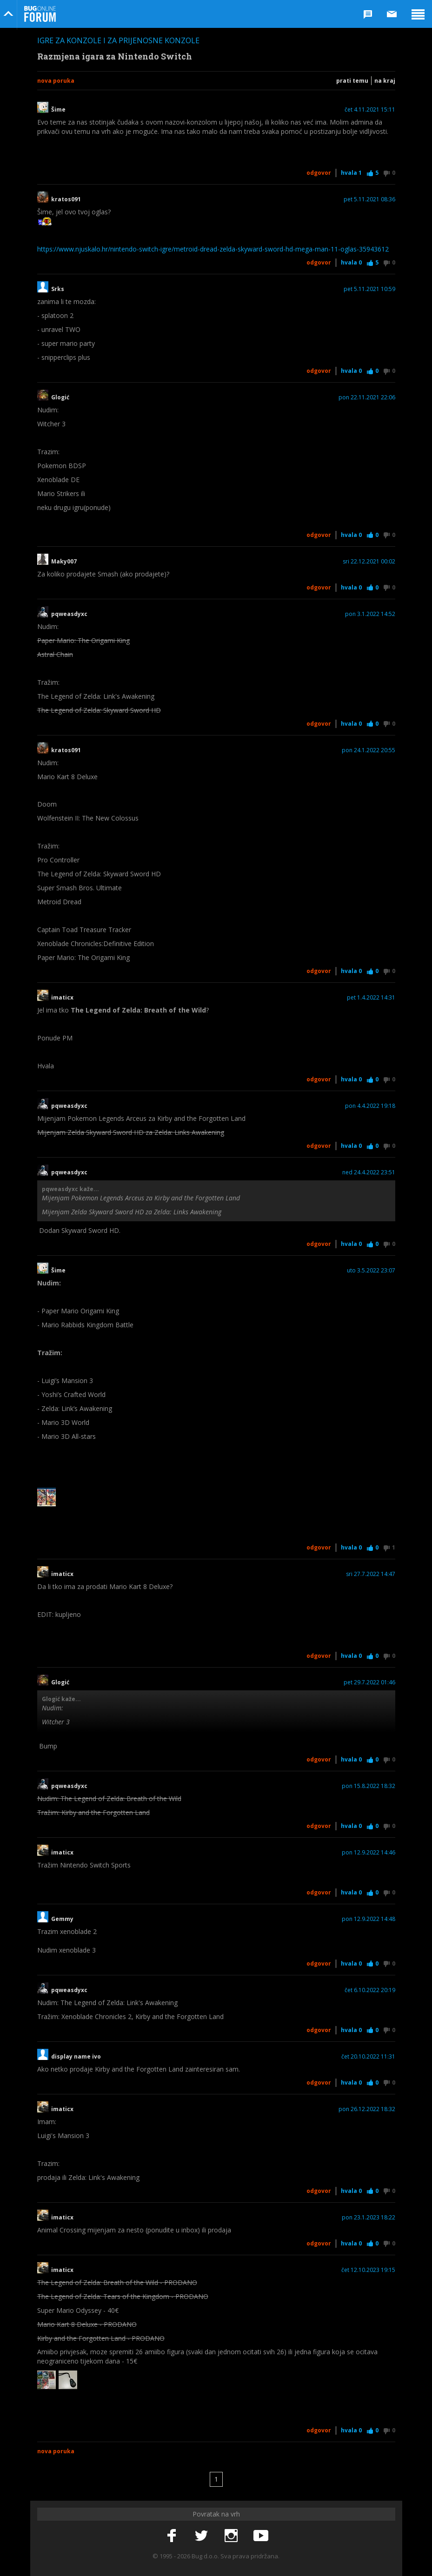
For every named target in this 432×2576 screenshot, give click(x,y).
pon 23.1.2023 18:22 (368, 2217)
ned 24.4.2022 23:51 (368, 1172)
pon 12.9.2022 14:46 (368, 1852)
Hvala (351, 173)
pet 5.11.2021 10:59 (369, 289)
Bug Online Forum (40, 14)
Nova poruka (55, 81)
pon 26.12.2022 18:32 (367, 2109)
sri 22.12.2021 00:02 (369, 561)
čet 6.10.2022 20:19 (370, 1990)
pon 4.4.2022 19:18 (370, 1106)
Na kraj (384, 81)
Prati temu (352, 81)
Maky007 (64, 561)
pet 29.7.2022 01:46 (369, 1682)
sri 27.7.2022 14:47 (370, 1574)
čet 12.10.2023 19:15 (368, 2270)
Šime (58, 109)
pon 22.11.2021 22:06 (367, 397)
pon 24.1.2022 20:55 (368, 750)
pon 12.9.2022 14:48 (368, 1919)
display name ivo (76, 2056)
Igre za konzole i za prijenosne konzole (118, 40)
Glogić (60, 397)
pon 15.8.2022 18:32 (368, 1786)
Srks (57, 289)
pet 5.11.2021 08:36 (369, 199)
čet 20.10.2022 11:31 (368, 2056)
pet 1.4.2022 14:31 (371, 997)
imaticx (62, 997)
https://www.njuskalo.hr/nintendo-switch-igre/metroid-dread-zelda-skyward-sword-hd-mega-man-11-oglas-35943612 (213, 249)
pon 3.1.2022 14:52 (370, 614)
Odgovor (318, 173)
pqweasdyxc (69, 614)
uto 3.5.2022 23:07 (371, 1270)
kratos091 (66, 199)
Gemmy (62, 1919)
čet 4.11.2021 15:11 (370, 109)
